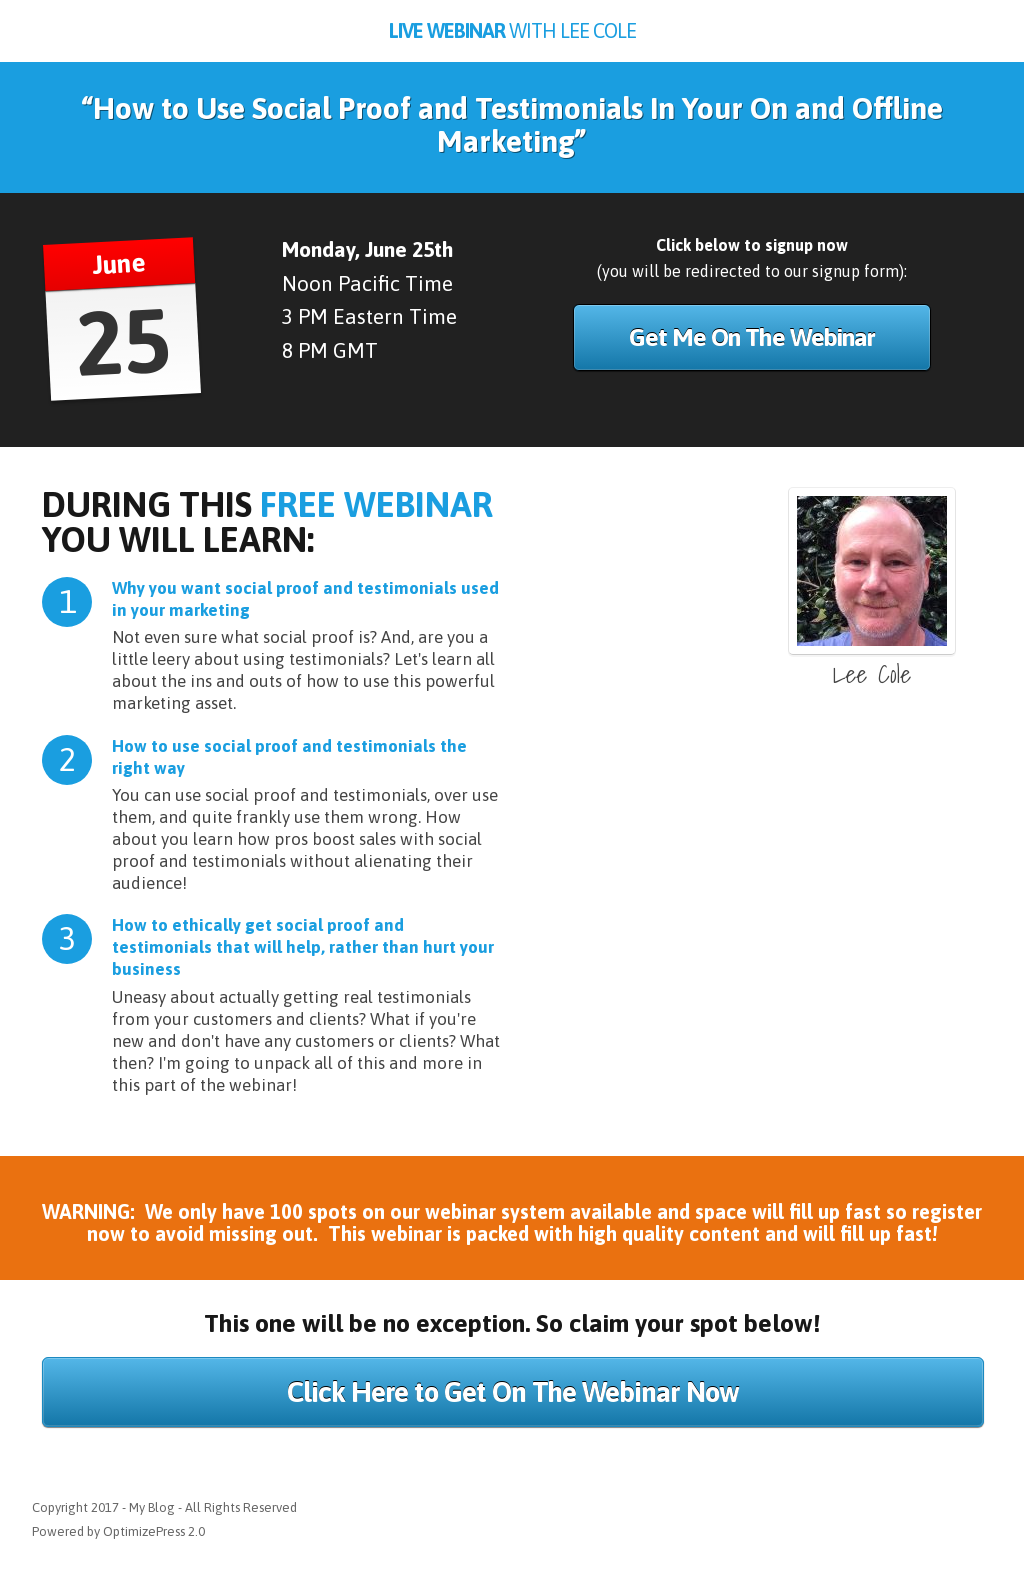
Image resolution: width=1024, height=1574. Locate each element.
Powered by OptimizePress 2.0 (118, 1531)
